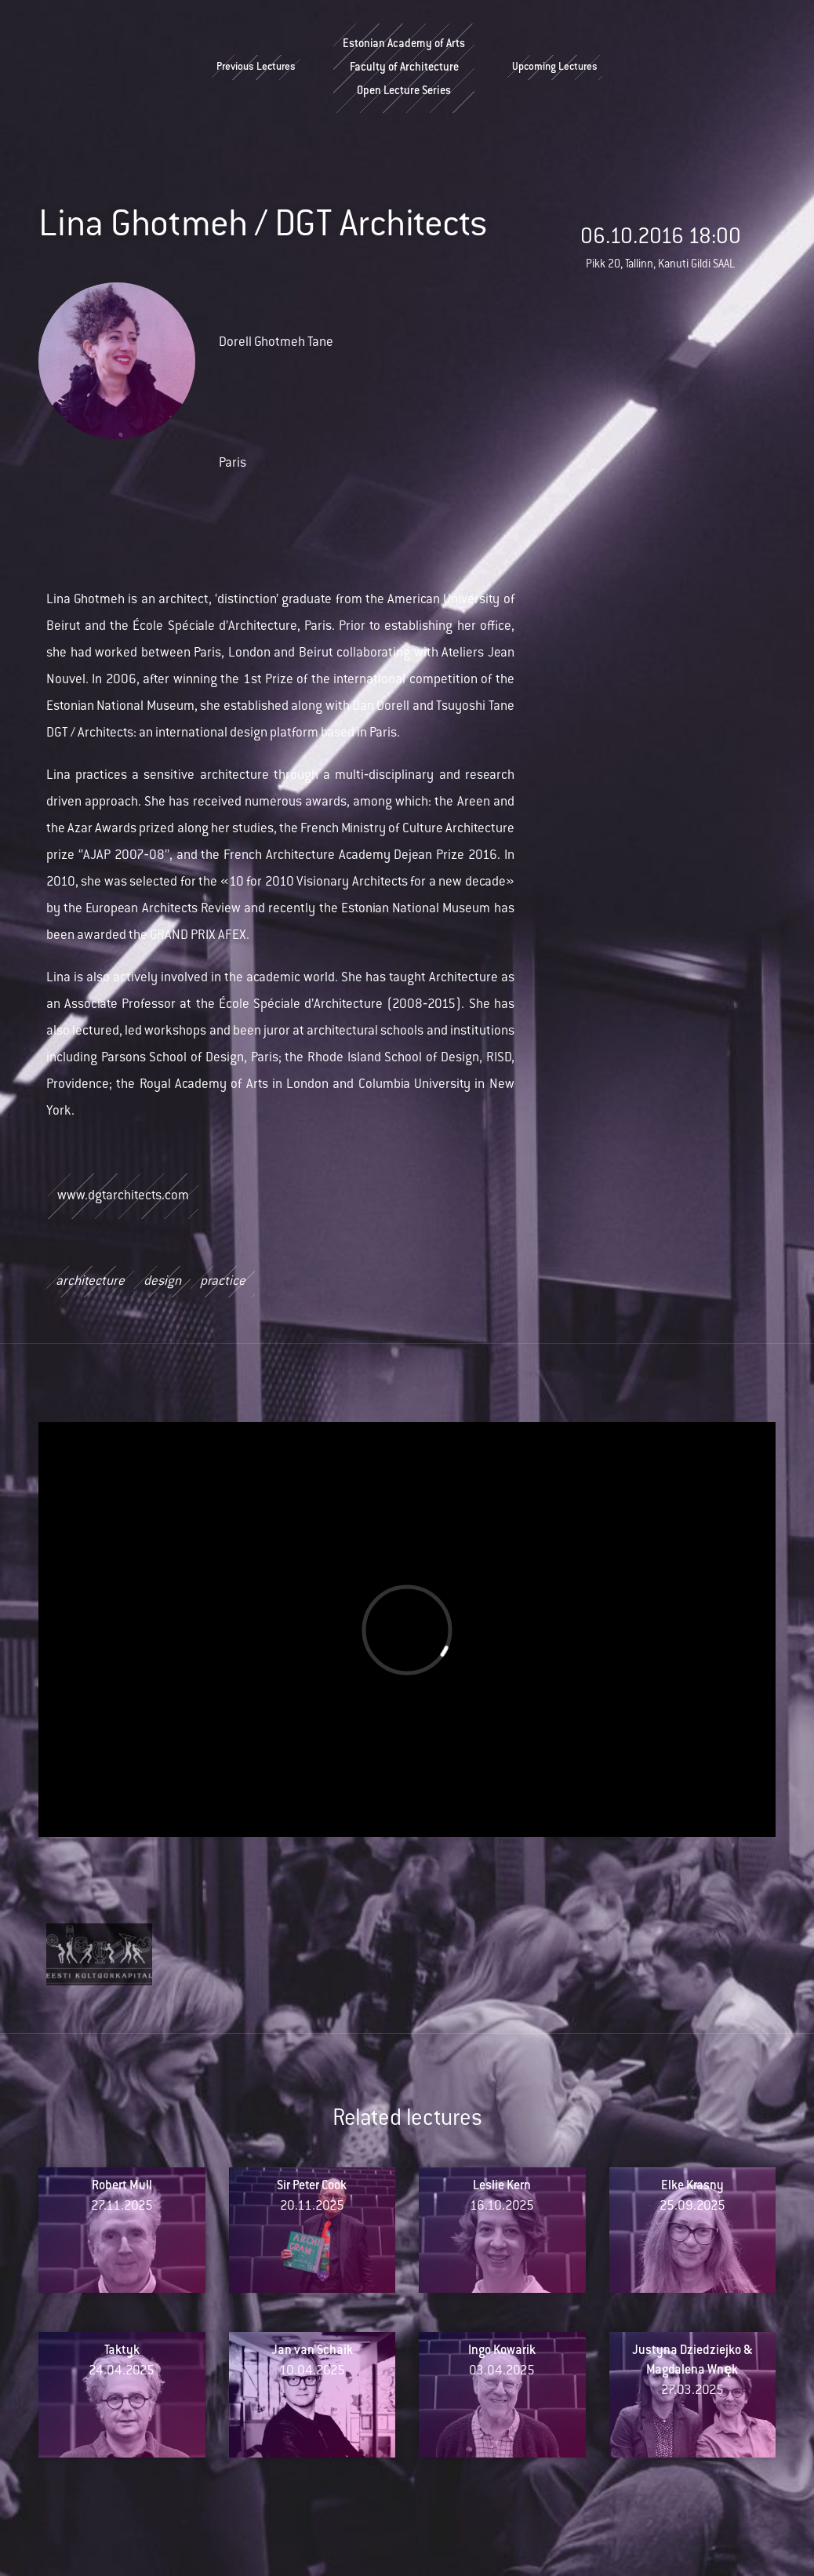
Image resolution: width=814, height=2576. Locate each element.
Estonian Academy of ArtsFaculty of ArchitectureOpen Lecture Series (404, 68)
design (162, 1281)
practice (222, 1281)
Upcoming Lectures (555, 67)
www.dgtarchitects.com (123, 1196)
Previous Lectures (256, 67)
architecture (90, 1281)
